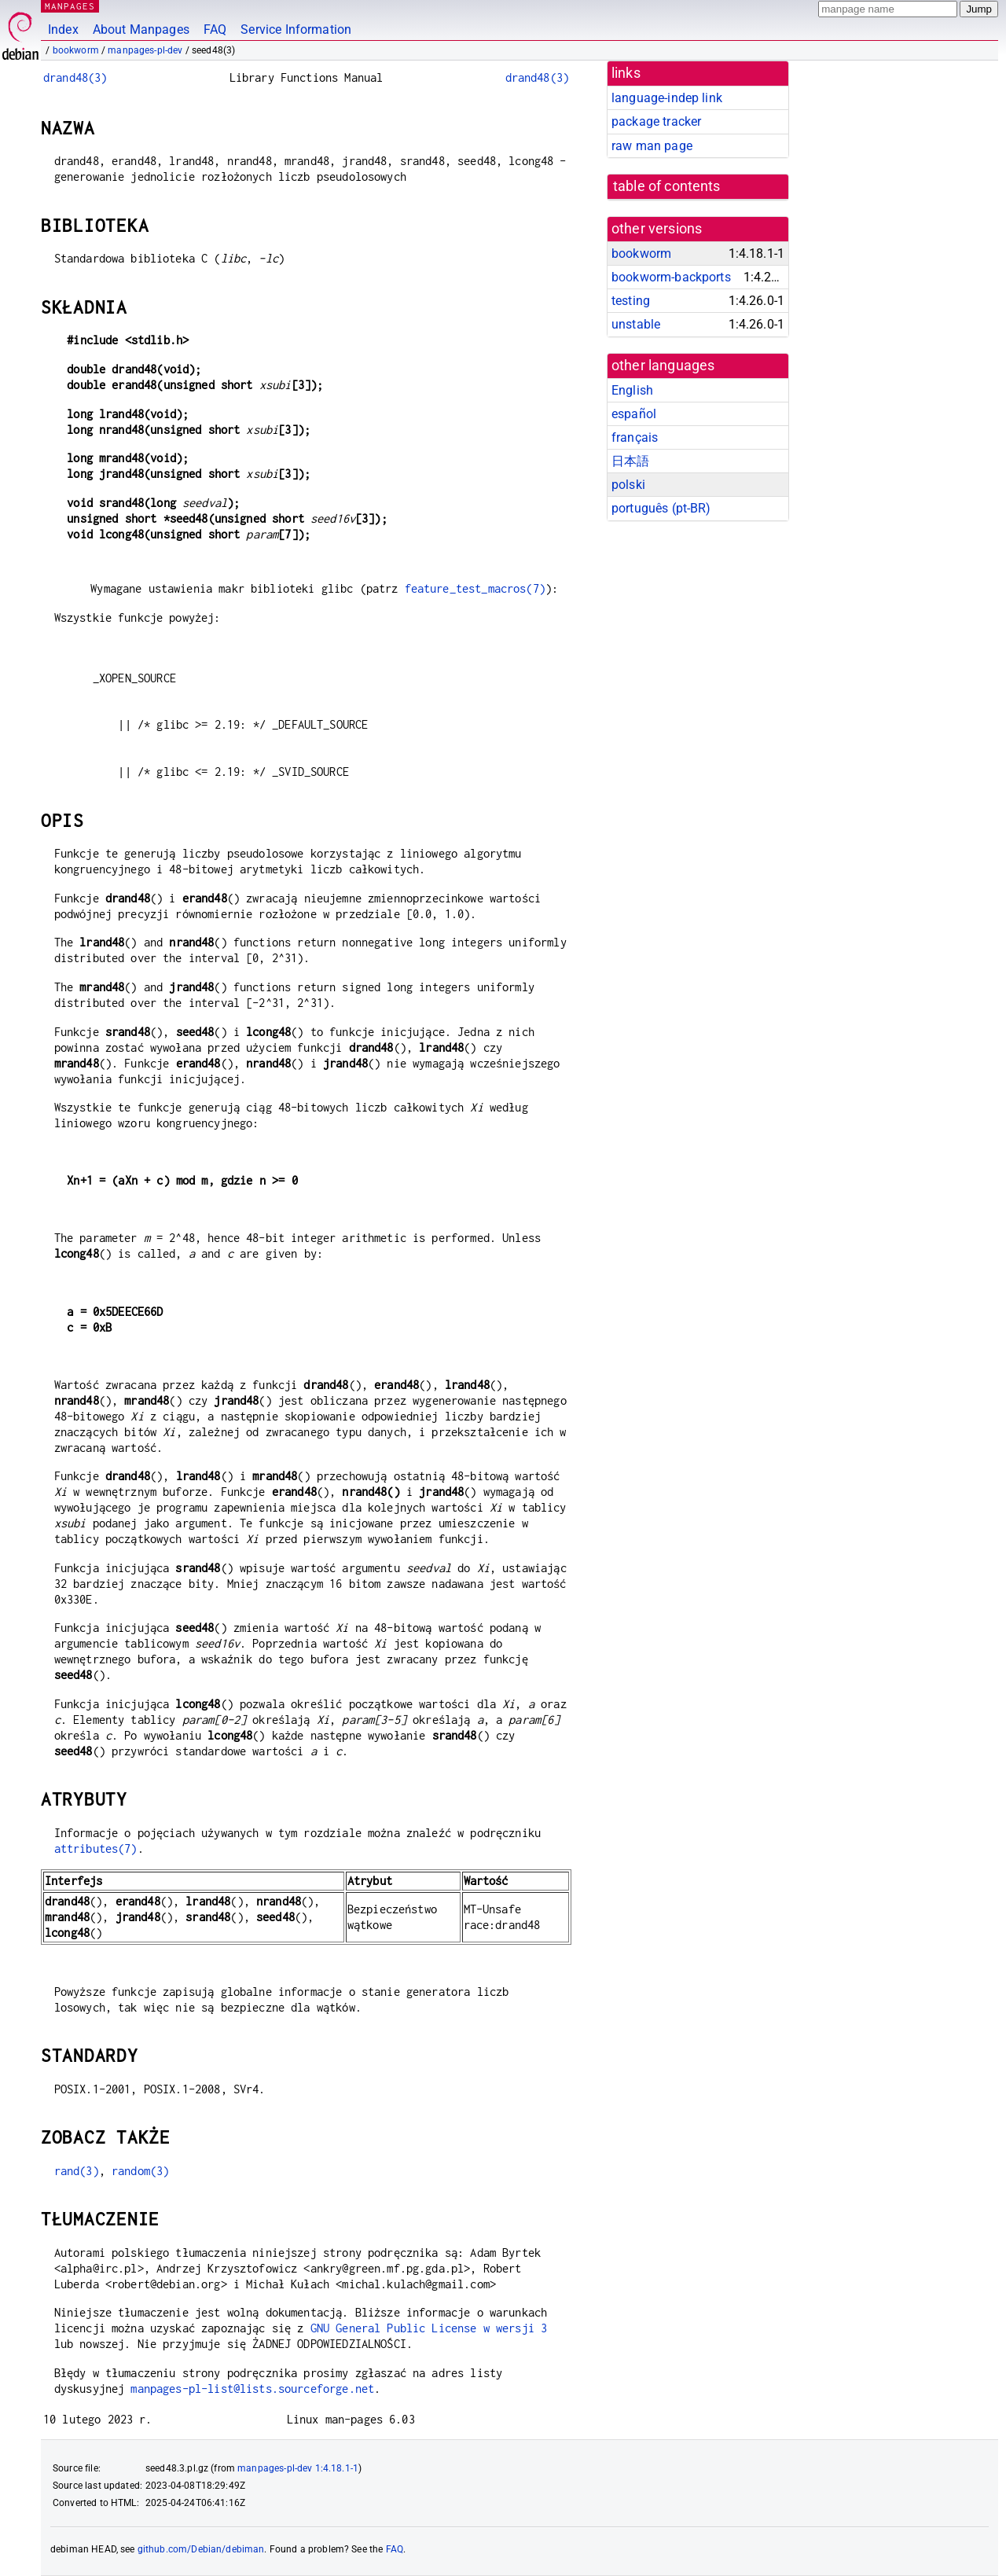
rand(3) (76, 2170)
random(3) (140, 2170)
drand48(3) (75, 77)
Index (63, 29)
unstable (635, 324)
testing (630, 300)
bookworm (76, 50)
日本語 (630, 461)
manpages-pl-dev (145, 50)
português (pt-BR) (661, 508)
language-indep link (666, 97)
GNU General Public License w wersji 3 (429, 2328)
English (632, 390)
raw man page (651, 145)
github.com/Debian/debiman (201, 2549)
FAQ (215, 29)
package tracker (656, 121)
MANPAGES (70, 6)
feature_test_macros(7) (475, 588)
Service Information (295, 29)
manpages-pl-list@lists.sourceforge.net (252, 2388)
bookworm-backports (671, 277)
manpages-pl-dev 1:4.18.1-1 (297, 2468)
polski (628, 484)
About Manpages (141, 29)
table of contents (667, 186)
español (633, 413)
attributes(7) (96, 1848)
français (634, 437)
